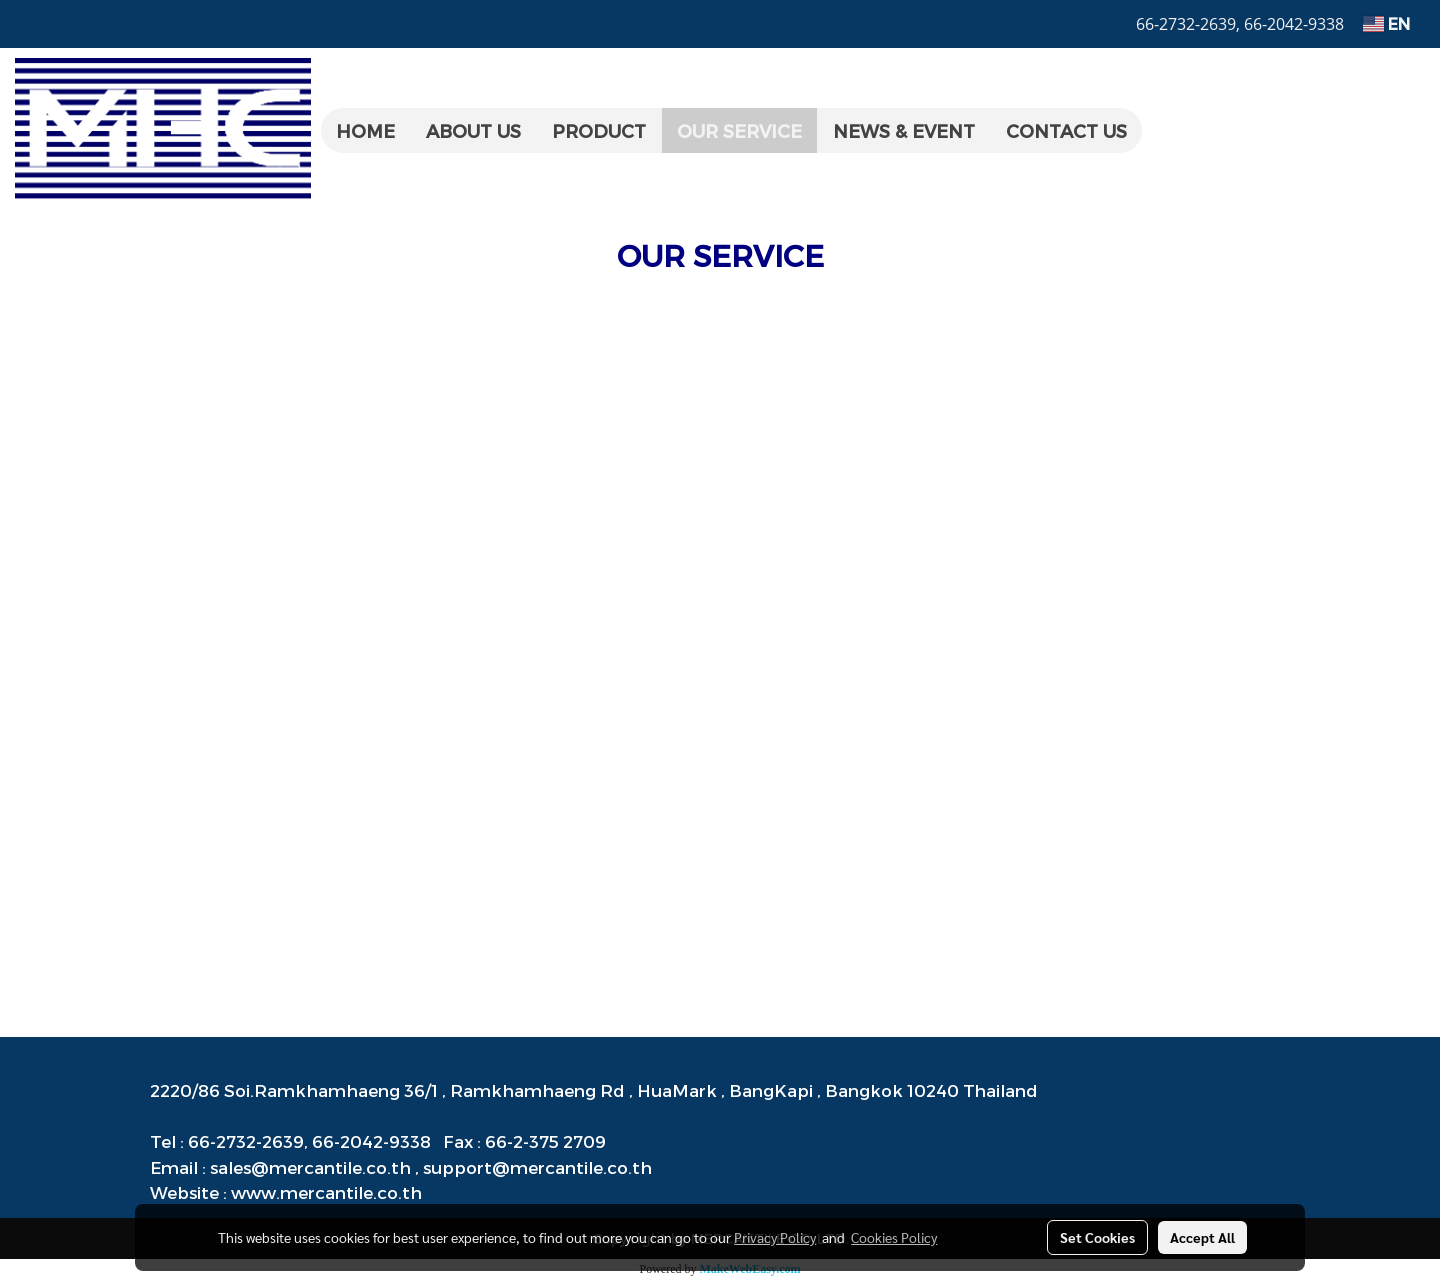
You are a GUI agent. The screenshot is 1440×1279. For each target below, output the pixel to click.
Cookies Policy (894, 1237)
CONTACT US (1066, 130)
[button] (1160, 131)
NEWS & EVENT (904, 130)
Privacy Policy (775, 1237)
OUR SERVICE (739, 130)
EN (1386, 23)
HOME (365, 130)
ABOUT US (473, 130)
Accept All (1202, 1237)
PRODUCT (599, 130)
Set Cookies (1097, 1237)
